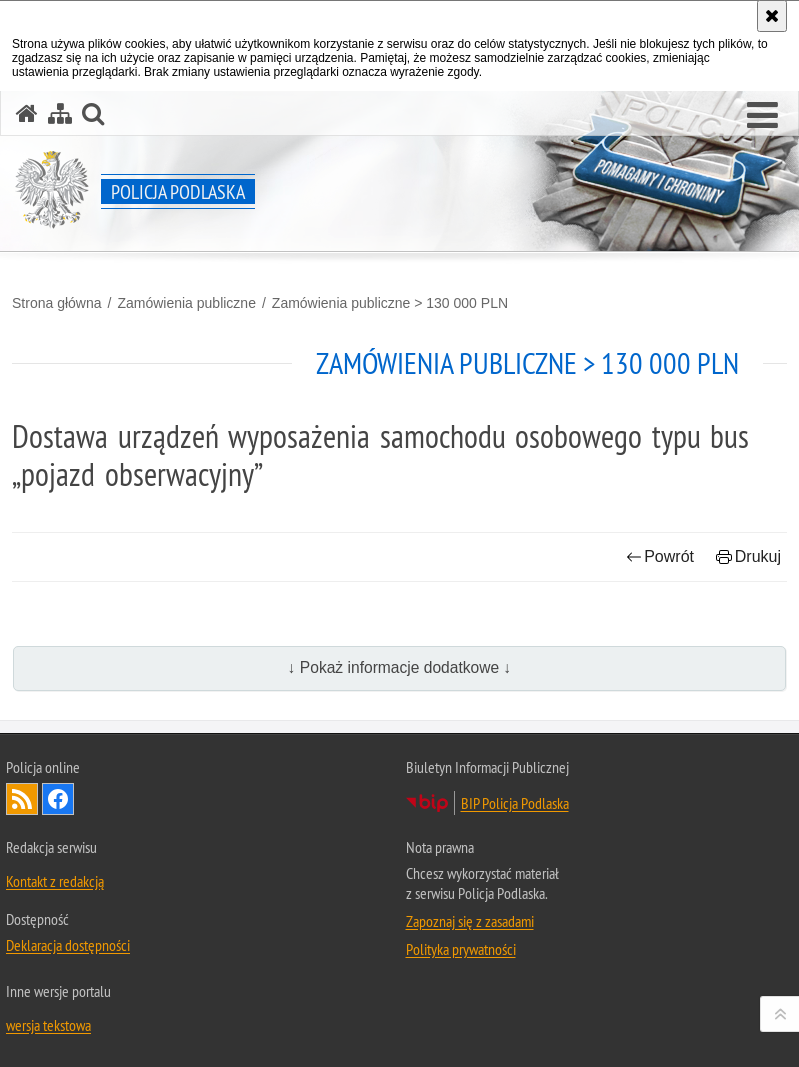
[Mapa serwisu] (60, 113)
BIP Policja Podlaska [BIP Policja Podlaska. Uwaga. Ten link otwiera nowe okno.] (515, 803)
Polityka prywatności (461, 949)
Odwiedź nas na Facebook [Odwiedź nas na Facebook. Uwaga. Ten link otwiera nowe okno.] (58, 799)
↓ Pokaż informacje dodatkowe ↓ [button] (400, 667)
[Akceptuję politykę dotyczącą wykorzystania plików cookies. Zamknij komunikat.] (772, 16)
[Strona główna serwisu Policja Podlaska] (27, 113)
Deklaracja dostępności (68, 945)
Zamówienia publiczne (186, 303)
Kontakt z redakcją (55, 881)
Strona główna (57, 303)
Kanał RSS (22, 799)
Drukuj (748, 556)
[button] (762, 116)
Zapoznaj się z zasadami (470, 921)
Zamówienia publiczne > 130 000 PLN (390, 303)
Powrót (660, 556)
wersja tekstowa (48, 1025)
